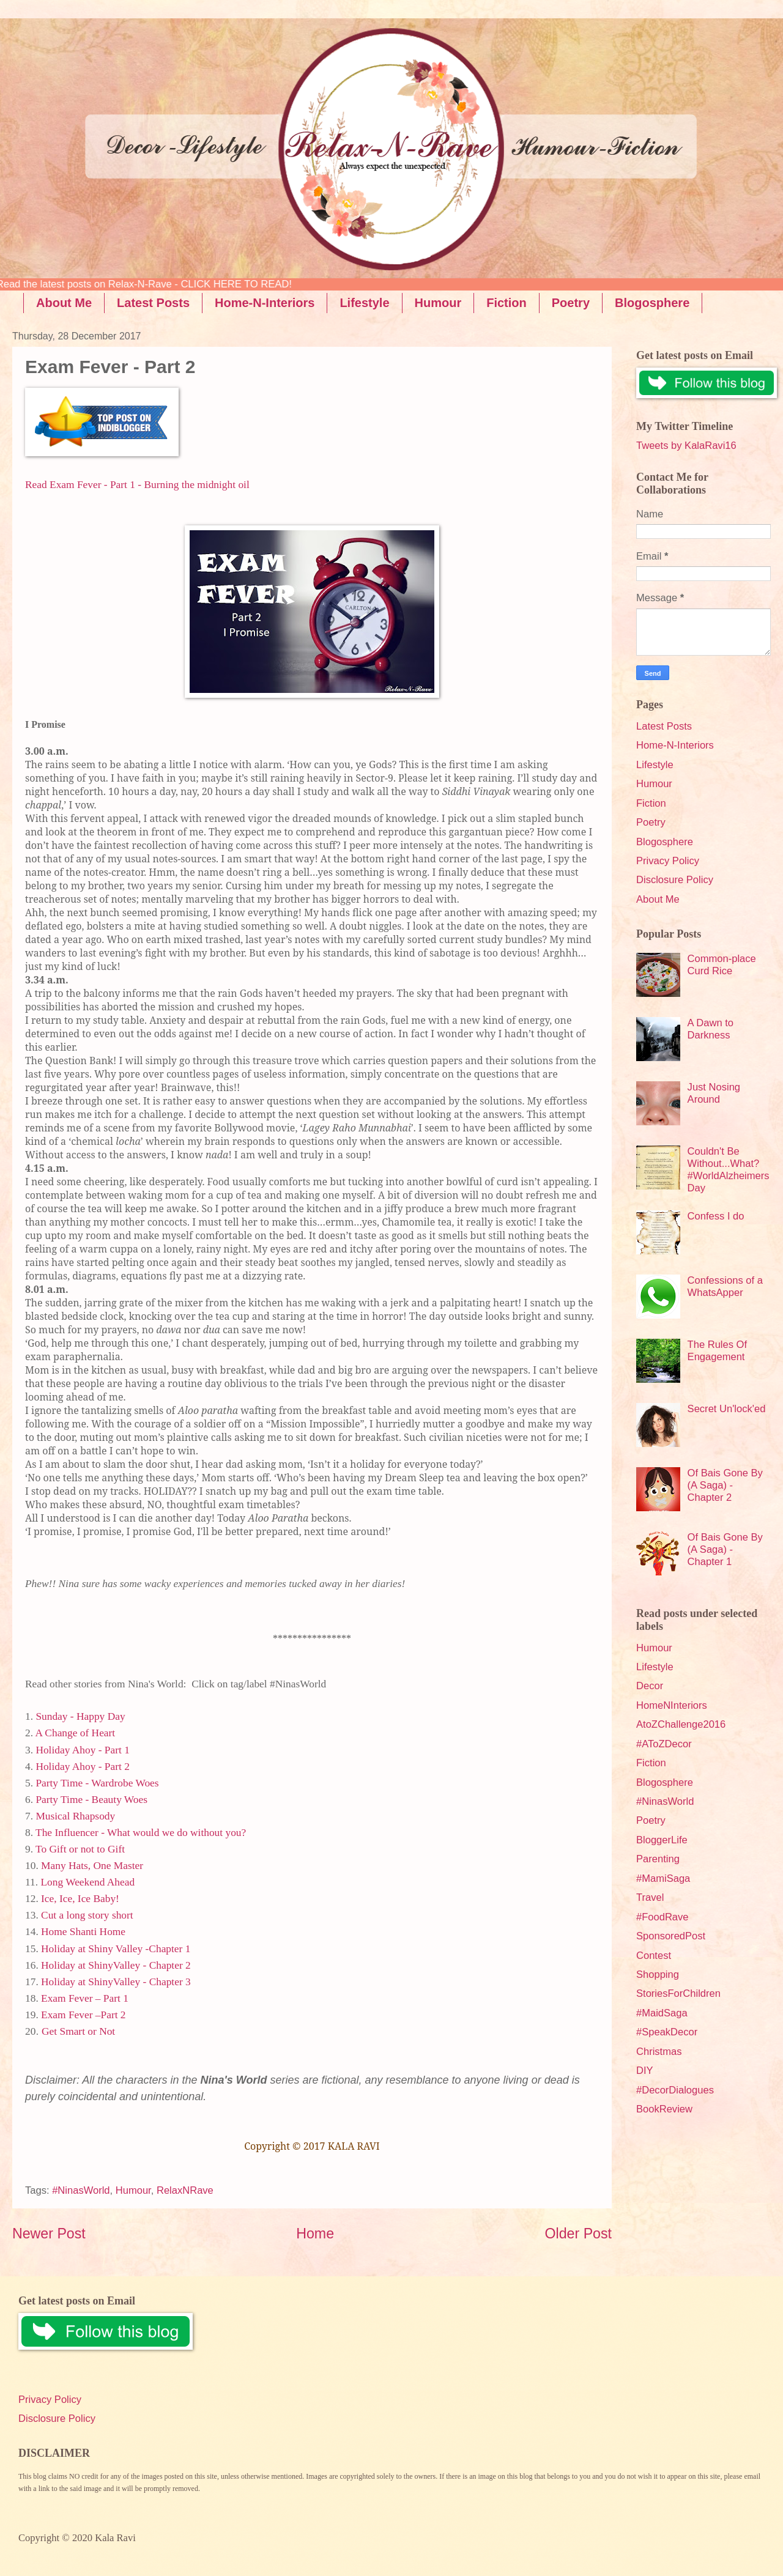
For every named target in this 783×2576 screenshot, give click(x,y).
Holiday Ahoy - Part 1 (82, 1750)
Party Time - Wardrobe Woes (96, 1783)
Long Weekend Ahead (87, 1882)
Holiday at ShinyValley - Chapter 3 (116, 1982)
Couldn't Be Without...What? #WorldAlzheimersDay (729, 1170)
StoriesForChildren (678, 1993)
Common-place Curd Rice (722, 965)
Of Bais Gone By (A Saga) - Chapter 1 (725, 1549)
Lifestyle (364, 302)
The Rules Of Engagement (717, 1351)
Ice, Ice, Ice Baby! (80, 1898)
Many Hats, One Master (93, 1865)
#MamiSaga (663, 1878)
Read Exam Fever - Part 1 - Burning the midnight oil (137, 484)
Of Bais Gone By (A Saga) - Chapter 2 (725, 1485)
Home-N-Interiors (264, 302)
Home (315, 2233)
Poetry (571, 302)
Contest (653, 1955)
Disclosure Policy (674, 880)
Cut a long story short (87, 1915)
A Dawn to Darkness (710, 1029)
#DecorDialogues (675, 2090)
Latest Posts (153, 302)
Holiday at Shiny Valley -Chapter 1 (115, 1949)
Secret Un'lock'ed (727, 1409)
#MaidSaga (662, 2013)
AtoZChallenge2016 (680, 1724)
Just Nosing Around (714, 1093)
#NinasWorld (80, 2190)
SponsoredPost (670, 1936)
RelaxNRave (185, 2190)
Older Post (578, 2233)
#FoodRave (662, 1917)
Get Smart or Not (78, 2031)
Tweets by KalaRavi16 (686, 445)
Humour (438, 302)
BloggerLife (662, 1840)
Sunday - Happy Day (80, 1716)
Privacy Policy (667, 861)
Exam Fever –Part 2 (83, 2015)
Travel (650, 1897)
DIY (644, 2070)
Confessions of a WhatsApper (725, 1286)
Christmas (658, 2051)
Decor (649, 1686)
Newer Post (49, 2233)
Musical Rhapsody (75, 1816)
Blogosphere (664, 842)
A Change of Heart (75, 1733)
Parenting (658, 1859)
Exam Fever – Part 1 (84, 1998)
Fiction (506, 302)
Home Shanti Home (83, 1932)
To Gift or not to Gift (80, 1849)
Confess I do (716, 1216)
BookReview (664, 2109)
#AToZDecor (664, 1744)
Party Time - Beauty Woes (91, 1799)
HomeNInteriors (671, 1705)
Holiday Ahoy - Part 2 (82, 1766)
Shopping (657, 1974)
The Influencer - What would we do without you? (140, 1832)
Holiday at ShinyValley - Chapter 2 (116, 1965)
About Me (64, 302)
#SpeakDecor (666, 2032)
